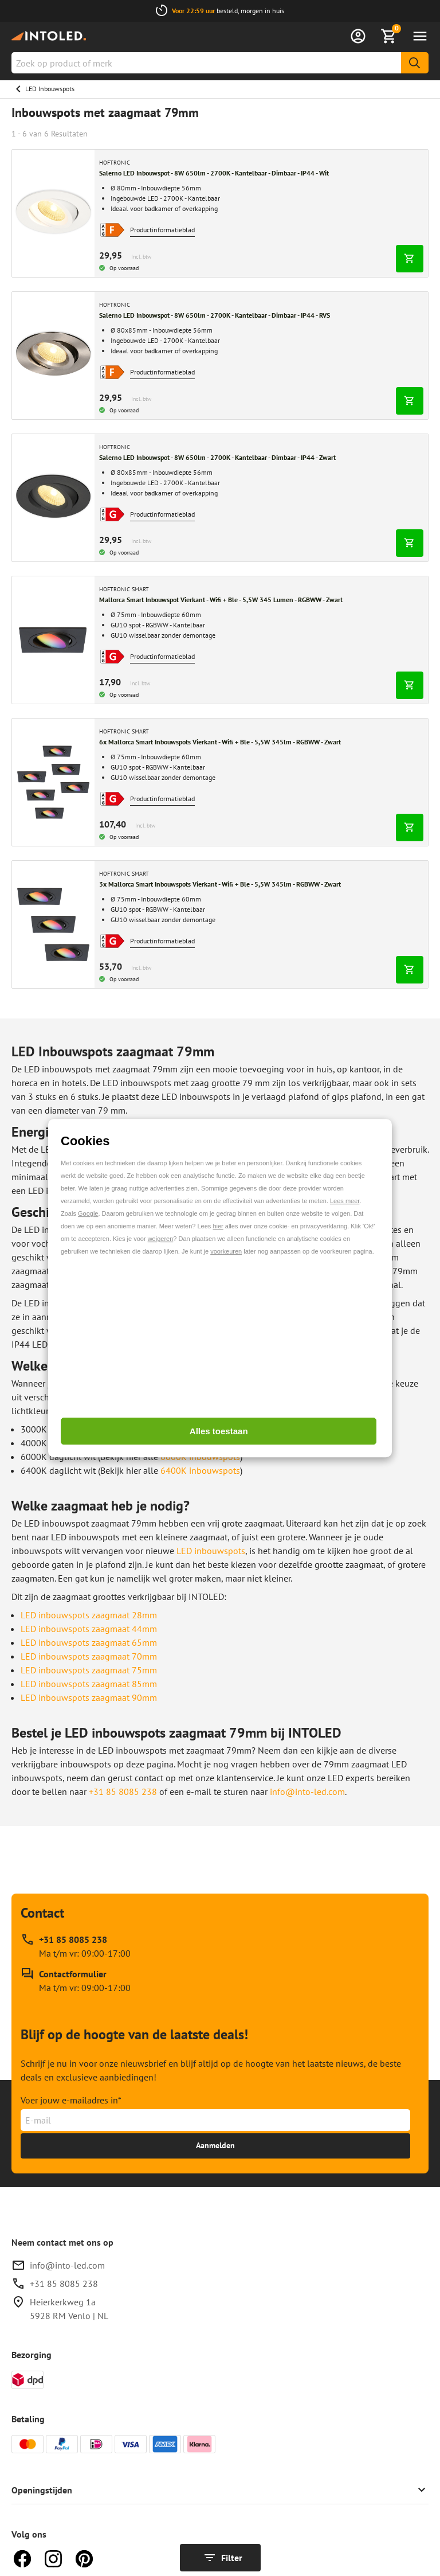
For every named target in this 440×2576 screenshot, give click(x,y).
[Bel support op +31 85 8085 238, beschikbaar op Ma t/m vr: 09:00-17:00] (76, 1946)
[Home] (48, 35)
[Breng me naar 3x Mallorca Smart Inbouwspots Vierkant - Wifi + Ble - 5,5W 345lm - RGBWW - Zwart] (53, 924)
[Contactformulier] (76, 1981)
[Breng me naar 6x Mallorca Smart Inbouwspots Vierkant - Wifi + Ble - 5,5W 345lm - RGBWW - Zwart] (53, 782)
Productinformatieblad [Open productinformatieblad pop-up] (162, 229)
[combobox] (220, 62)
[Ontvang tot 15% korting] (215, 2145)
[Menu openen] (420, 36)
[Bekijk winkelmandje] (389, 36)
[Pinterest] (84, 2557)
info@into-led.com (67, 2265)
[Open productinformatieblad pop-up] (112, 230)
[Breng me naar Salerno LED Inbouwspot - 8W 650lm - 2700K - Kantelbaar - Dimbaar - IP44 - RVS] (53, 355)
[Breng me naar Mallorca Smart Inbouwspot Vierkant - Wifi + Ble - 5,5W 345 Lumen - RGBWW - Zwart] (53, 640)
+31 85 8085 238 (123, 1791)
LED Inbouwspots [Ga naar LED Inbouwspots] (49, 88)
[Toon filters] (220, 2557)
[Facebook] (22, 2557)
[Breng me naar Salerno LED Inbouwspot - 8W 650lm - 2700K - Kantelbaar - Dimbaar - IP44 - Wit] (53, 213)
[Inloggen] (358, 36)
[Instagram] (53, 2557)
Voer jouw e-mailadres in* (71, 2100)
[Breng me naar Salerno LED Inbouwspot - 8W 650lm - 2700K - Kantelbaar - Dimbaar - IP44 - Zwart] (53, 497)
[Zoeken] (415, 62)
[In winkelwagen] (409, 258)
